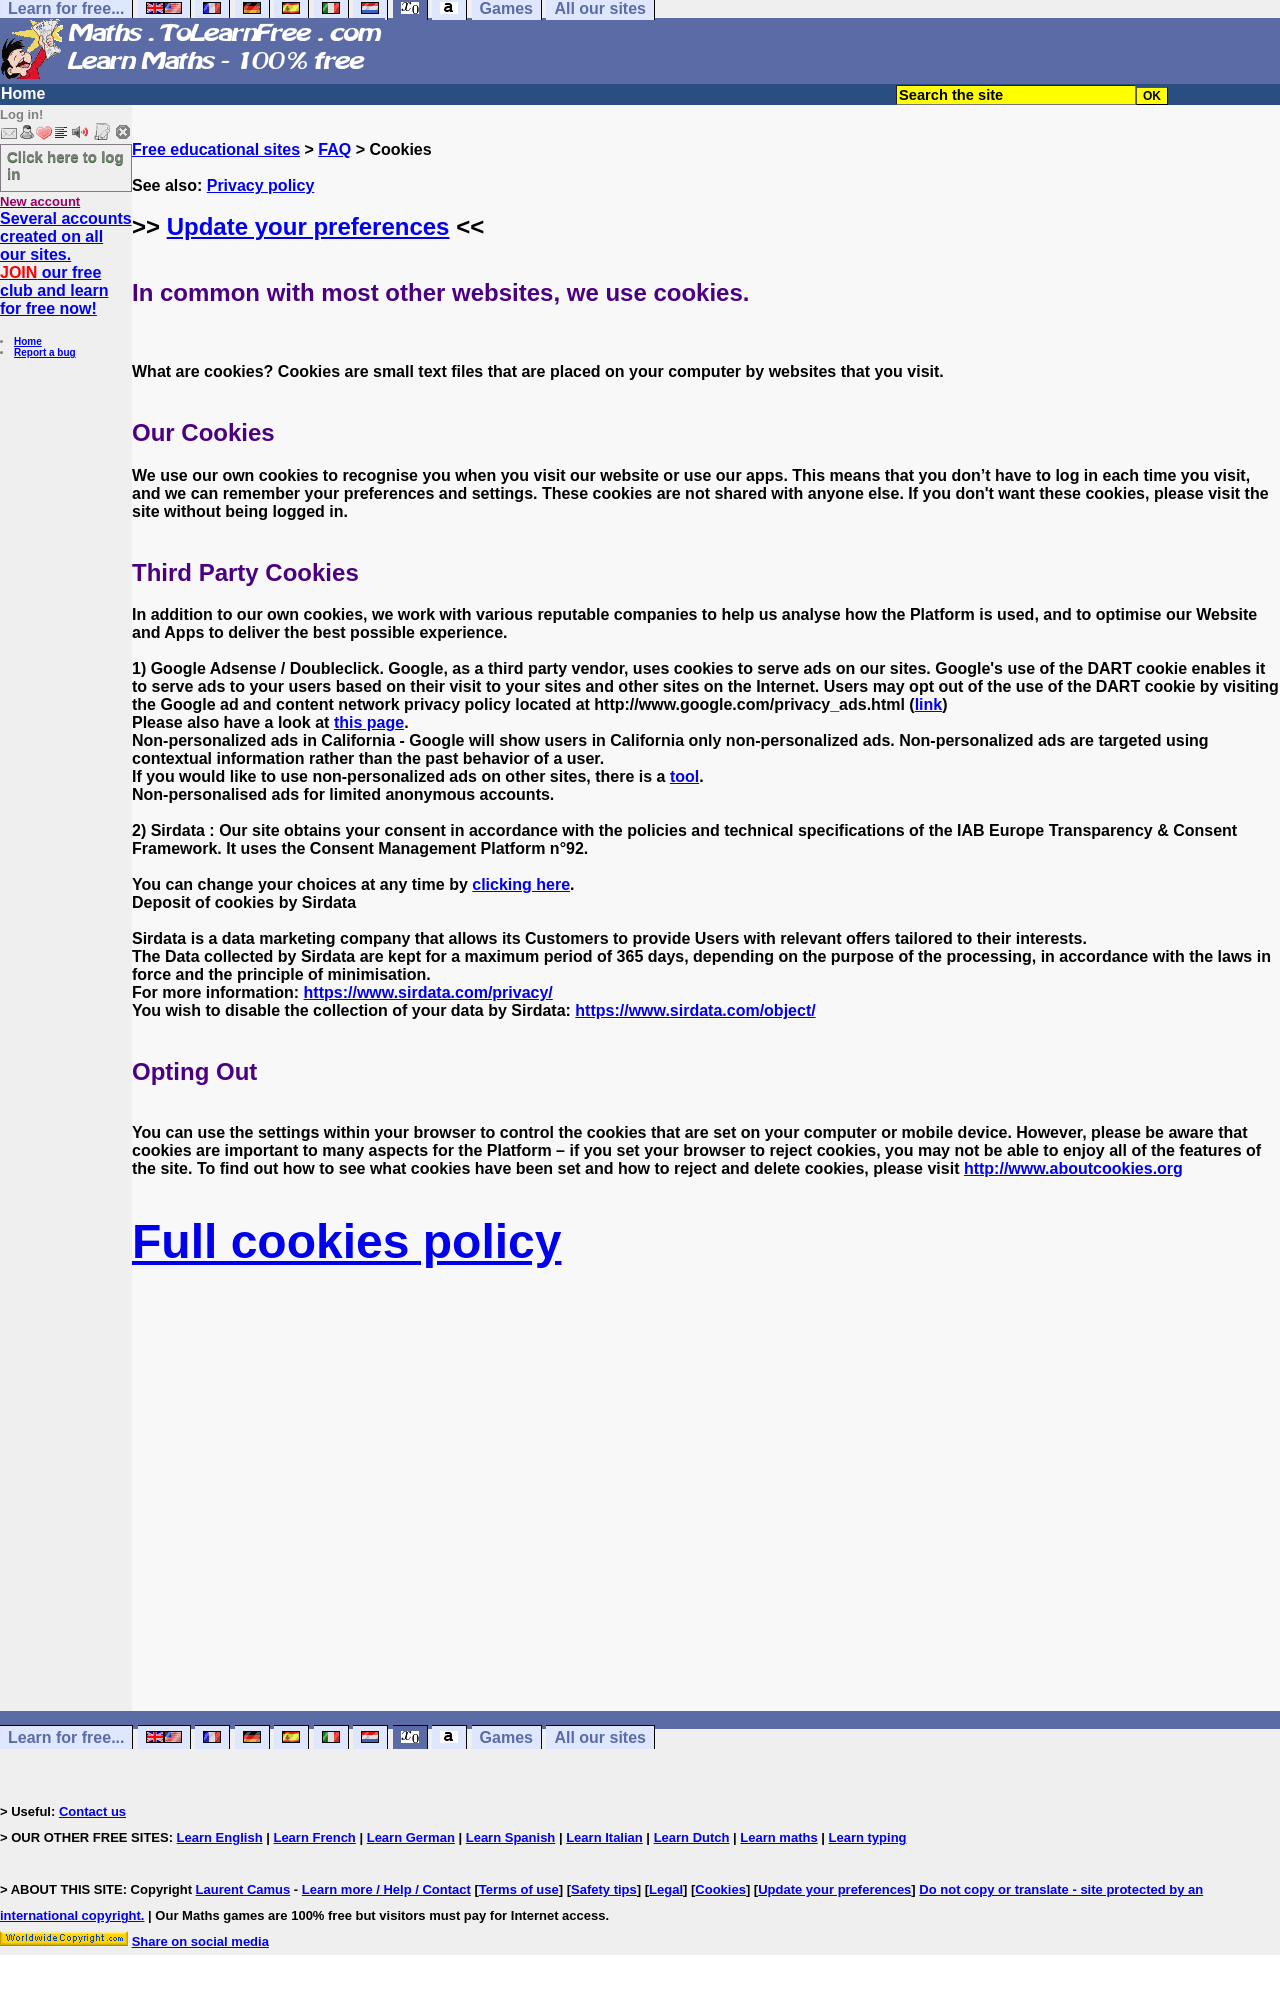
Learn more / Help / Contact (386, 1889)
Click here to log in (65, 165)
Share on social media (200, 1941)
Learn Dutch (692, 1837)
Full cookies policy (346, 1241)
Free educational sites (216, 149)
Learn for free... (66, 1737)
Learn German (411, 1837)
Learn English (220, 1837)
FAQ (334, 149)
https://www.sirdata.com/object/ (695, 1010)
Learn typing (868, 1837)
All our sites (600, 1737)
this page (369, 722)
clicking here (521, 884)
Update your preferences (308, 226)
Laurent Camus (243, 1889)
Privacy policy (261, 185)
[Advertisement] (706, 1499)
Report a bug (45, 352)
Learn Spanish (511, 1837)
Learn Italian (604, 1837)
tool (684, 776)
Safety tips (604, 1889)
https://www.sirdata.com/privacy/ (428, 992)
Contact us (92, 1811)
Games (506, 1737)
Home (23, 93)
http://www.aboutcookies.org (1073, 1168)
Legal (666, 1889)
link (929, 704)
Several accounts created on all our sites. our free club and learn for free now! (66, 263)
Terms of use (519, 1889)
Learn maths (778, 1837)
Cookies (720, 1889)
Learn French (314, 1837)
